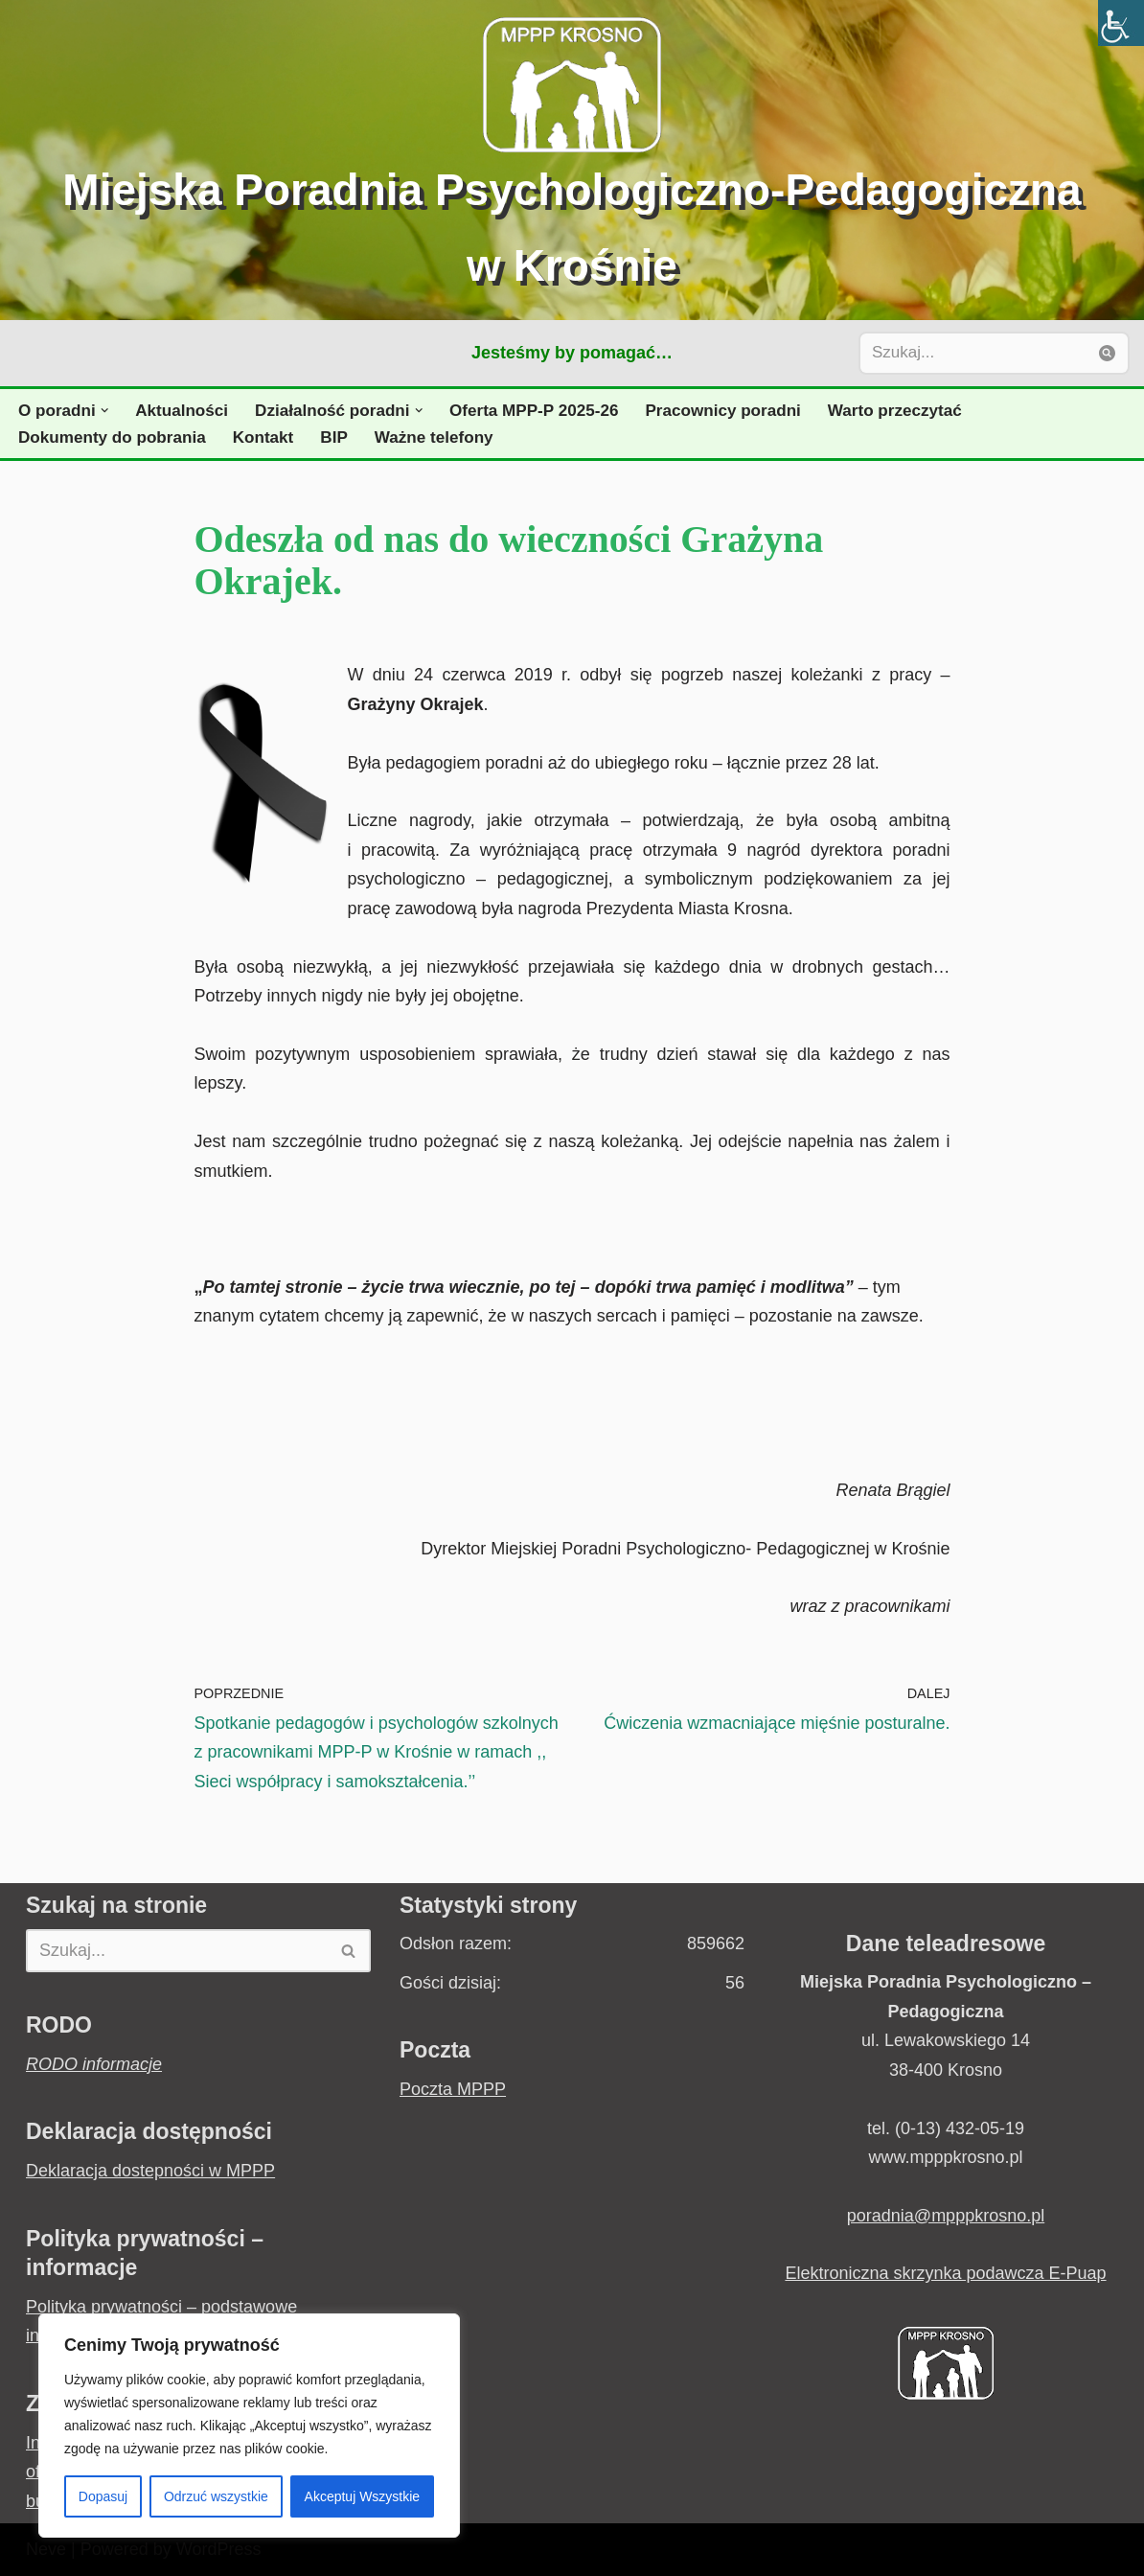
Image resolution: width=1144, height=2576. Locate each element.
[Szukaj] (972, 353)
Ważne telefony (434, 437)
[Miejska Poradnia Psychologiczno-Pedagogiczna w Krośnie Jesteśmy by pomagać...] (572, 160)
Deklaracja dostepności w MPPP (150, 2170)
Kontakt (263, 437)
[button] (105, 410)
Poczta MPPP (453, 2089)
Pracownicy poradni (723, 411)
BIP (334, 437)
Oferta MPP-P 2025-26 (533, 411)
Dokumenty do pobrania (112, 437)
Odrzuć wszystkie (216, 2496)
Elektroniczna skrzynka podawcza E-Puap (945, 2273)
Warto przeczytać (895, 411)
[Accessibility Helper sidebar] (1121, 23)
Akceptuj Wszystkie (363, 2496)
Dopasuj (103, 2496)
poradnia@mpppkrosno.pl (945, 2215)
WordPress (219, 2549)
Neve (46, 2549)
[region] (249, 2425)
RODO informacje (94, 2064)
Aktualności (181, 411)
